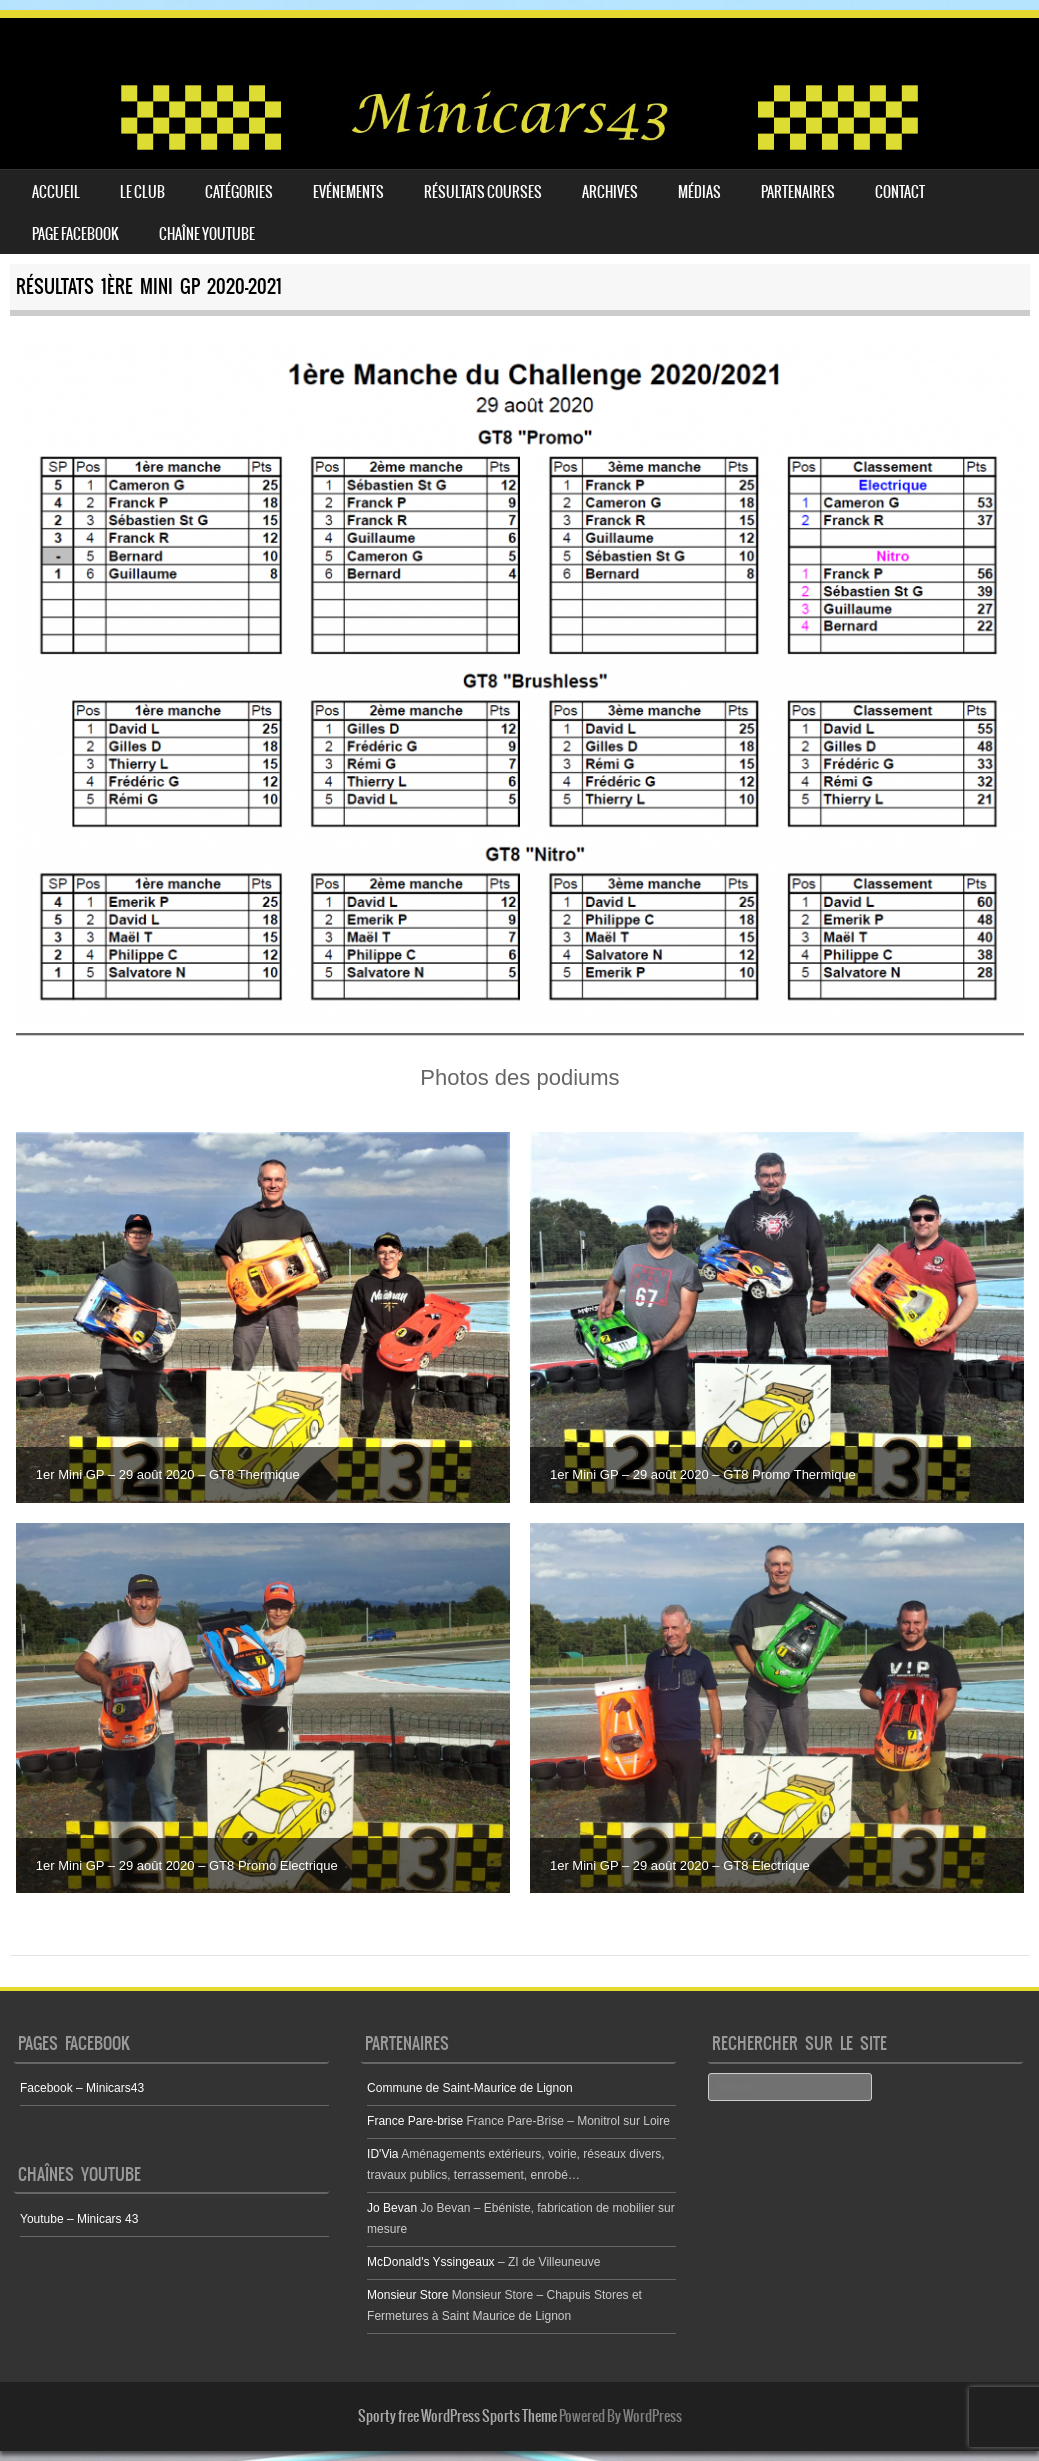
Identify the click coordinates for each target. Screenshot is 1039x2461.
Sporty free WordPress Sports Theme (457, 2416)
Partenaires (798, 192)
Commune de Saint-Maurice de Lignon (469, 2088)
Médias (699, 192)
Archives (610, 192)
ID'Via (382, 2154)
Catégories (239, 192)
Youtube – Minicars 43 (79, 2219)
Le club (142, 192)
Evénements (348, 192)
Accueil (56, 192)
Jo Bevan (392, 2208)
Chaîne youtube (207, 234)
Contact (900, 192)
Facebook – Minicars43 (82, 2088)
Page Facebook (75, 234)
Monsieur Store (407, 2295)
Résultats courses (483, 192)
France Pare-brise (415, 2121)
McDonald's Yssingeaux (430, 2262)
